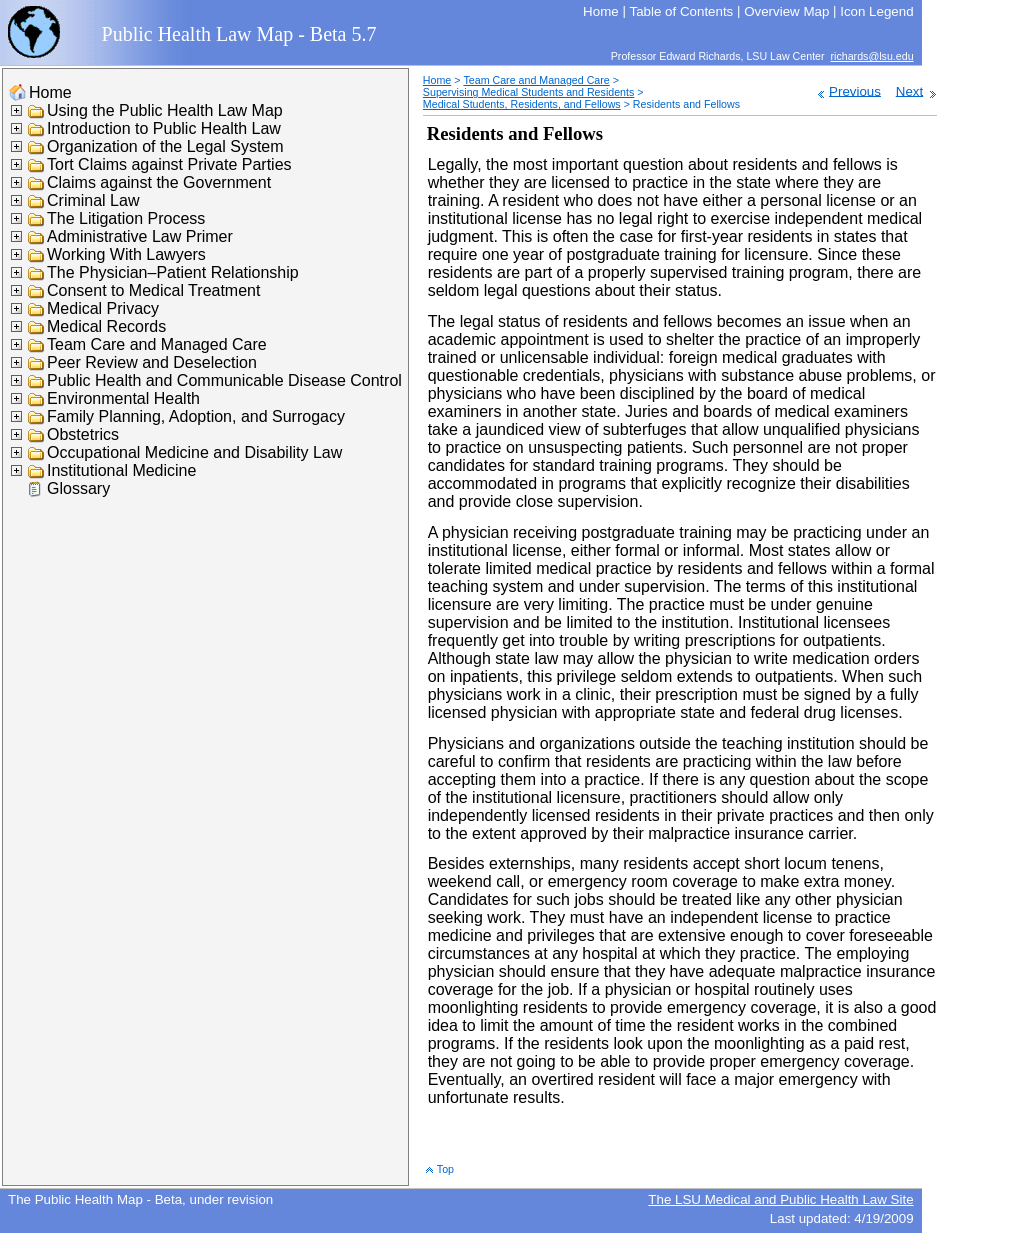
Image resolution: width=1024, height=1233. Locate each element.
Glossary (78, 488)
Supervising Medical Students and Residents (528, 92)
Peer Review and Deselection (152, 362)
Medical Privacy (103, 308)
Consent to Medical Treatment (153, 290)
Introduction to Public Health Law (164, 128)
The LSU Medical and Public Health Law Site (780, 1199)
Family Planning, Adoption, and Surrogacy (196, 416)
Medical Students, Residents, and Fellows (522, 104)
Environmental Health (123, 398)
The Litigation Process (126, 218)
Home (50, 92)
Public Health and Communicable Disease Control (224, 380)
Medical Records (106, 326)
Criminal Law (93, 200)
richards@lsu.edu (872, 56)
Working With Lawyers (126, 254)
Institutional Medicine (121, 470)
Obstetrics (83, 434)
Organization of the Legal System (165, 146)
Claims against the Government (159, 182)
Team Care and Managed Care (157, 344)
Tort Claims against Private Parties (169, 164)
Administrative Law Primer (140, 236)
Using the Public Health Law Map (165, 110)
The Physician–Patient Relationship (173, 272)
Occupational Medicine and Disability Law (194, 452)
